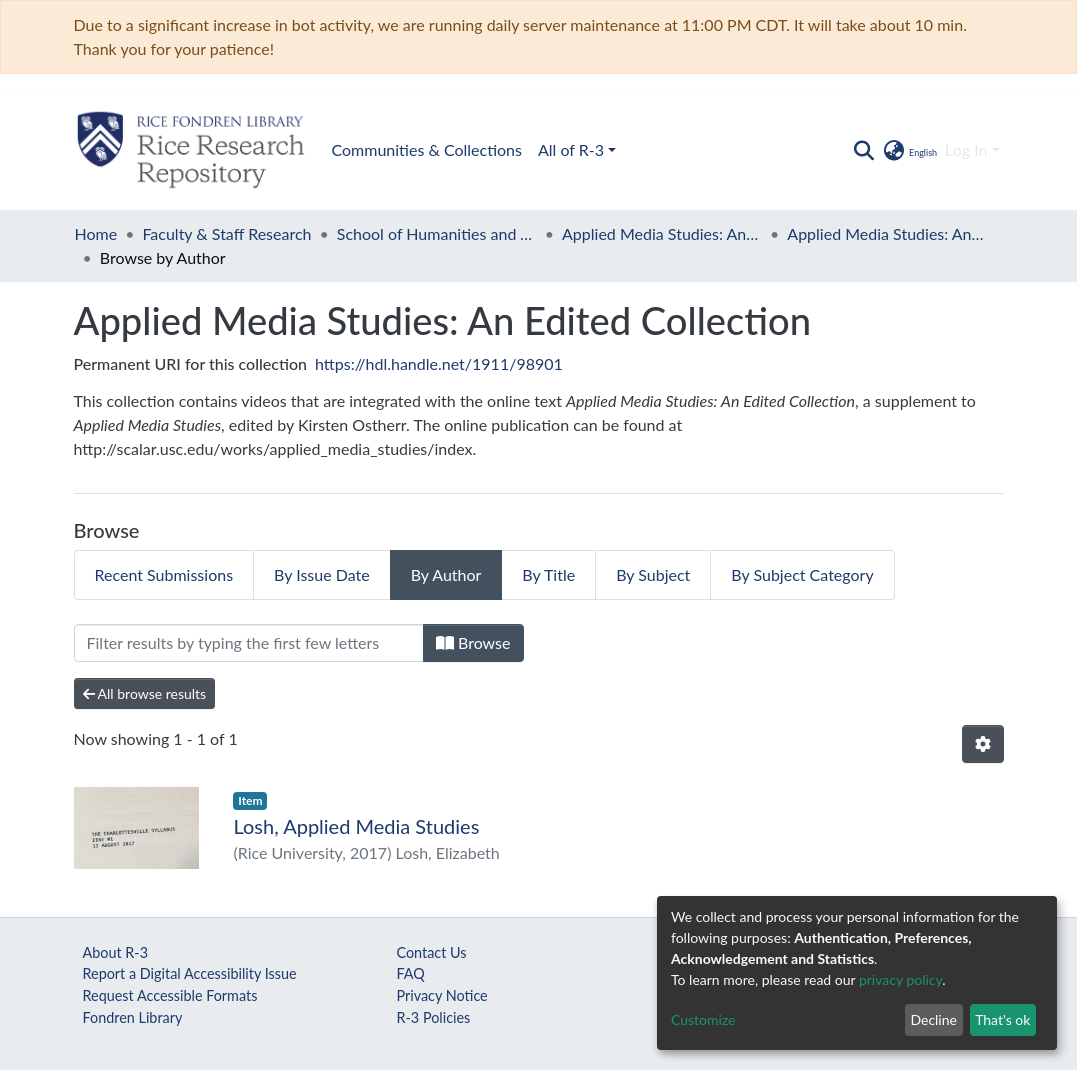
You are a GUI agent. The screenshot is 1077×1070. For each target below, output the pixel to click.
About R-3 (116, 952)
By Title (548, 574)
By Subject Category (802, 574)
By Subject (653, 574)
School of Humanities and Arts (437, 233)
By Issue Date (322, 574)
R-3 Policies (433, 1017)
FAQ (410, 973)
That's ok (1002, 1019)
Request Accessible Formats (170, 995)
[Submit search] (864, 150)
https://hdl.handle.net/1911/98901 (439, 363)
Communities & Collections (427, 149)
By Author (446, 574)
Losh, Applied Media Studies (356, 826)
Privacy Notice (441, 995)
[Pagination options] (983, 744)
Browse (473, 642)
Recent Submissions (164, 574)
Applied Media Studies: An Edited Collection (662, 233)
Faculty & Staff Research (226, 233)
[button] (909, 150)
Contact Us (431, 952)
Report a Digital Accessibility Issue (190, 973)
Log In (966, 149)
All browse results (145, 693)
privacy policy (900, 979)
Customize (703, 1019)
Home (96, 233)
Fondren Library (133, 1017)
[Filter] (249, 643)
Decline (933, 1019)
